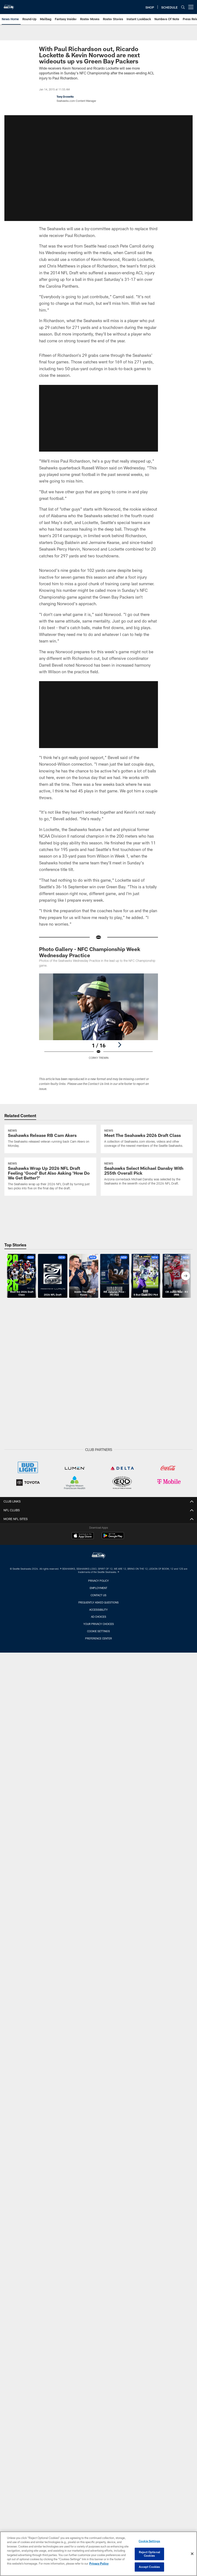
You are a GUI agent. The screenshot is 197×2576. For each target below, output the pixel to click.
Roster (98, 1519)
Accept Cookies (149, 2567)
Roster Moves (98, 1664)
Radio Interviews (99, 1886)
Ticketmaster (98, 2115)
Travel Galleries (98, 1811)
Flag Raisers (98, 1851)
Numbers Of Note (99, 1640)
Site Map (98, 1695)
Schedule (98, 1944)
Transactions (98, 1566)
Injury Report (98, 1558)
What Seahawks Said (98, 1679)
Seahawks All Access (98, 1730)
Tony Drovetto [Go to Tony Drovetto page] (65, 96)
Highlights (98, 1714)
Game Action (98, 1827)
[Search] (183, 7)
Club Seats (98, 2076)
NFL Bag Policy (98, 2018)
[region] (98, 2553)
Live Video (99, 1777)
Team (99, 1511)
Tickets (99, 2037)
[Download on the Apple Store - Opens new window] (82, 2159)
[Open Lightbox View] (98, 1019)
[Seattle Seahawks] (98, 2179)
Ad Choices (98, 2240)
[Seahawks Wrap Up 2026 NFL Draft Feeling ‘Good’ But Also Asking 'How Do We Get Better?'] (50, 1177)
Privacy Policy (98, 2204)
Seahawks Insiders (98, 1893)
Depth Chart (98, 1527)
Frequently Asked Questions (98, 2225)
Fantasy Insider (98, 1671)
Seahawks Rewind (98, 1901)
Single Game (98, 2045)
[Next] (119, 1044)
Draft (98, 1609)
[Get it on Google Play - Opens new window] (113, 2161)
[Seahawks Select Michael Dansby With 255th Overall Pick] (147, 1174)
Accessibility (98, 2232)
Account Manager (99, 2123)
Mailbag (98, 1648)
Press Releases (98, 1656)
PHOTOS (98, 1788)
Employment (98, 2211)
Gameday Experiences (98, 2010)
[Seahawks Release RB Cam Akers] (50, 1139)
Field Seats (98, 2084)
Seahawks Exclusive (98, 1745)
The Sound (98, 1722)
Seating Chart (98, 2092)
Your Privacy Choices (98, 2247)
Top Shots (99, 1819)
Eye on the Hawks (98, 1796)
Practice (98, 1835)
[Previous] (77, 1044)
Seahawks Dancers (98, 1843)
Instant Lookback (98, 1632)
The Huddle (98, 1932)
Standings (98, 1543)
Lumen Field (98, 1971)
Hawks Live (98, 1917)
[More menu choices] (190, 7)
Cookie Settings (98, 2254)
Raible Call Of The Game (98, 1753)
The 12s (98, 1858)
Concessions (98, 2002)
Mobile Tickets (98, 2061)
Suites (98, 2069)
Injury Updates (98, 1624)
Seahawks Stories (98, 1909)
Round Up (99, 1617)
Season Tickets (98, 2053)
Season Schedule (98, 1952)
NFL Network (98, 1769)
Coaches (98, 1535)
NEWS (98, 1601)
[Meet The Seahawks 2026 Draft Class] (147, 1139)
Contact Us (98, 2218)
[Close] (192, 2554)
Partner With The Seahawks (98, 1589)
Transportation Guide (98, 1979)
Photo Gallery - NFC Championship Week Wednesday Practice (89, 952)
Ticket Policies (98, 2100)
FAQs (98, 2026)
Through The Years (98, 1804)
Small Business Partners (98, 1582)
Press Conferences (98, 1761)
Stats (98, 1550)
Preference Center (98, 2261)
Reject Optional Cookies (149, 2553)
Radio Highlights (99, 1878)
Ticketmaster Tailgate (98, 1994)
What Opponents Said (98, 1687)
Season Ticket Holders (98, 2108)
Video (98, 1706)
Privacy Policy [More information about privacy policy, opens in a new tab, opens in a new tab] (99, 2563)
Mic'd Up (98, 1737)
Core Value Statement (98, 1574)
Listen (99, 1870)
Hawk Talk (99, 1925)
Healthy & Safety (98, 1987)
